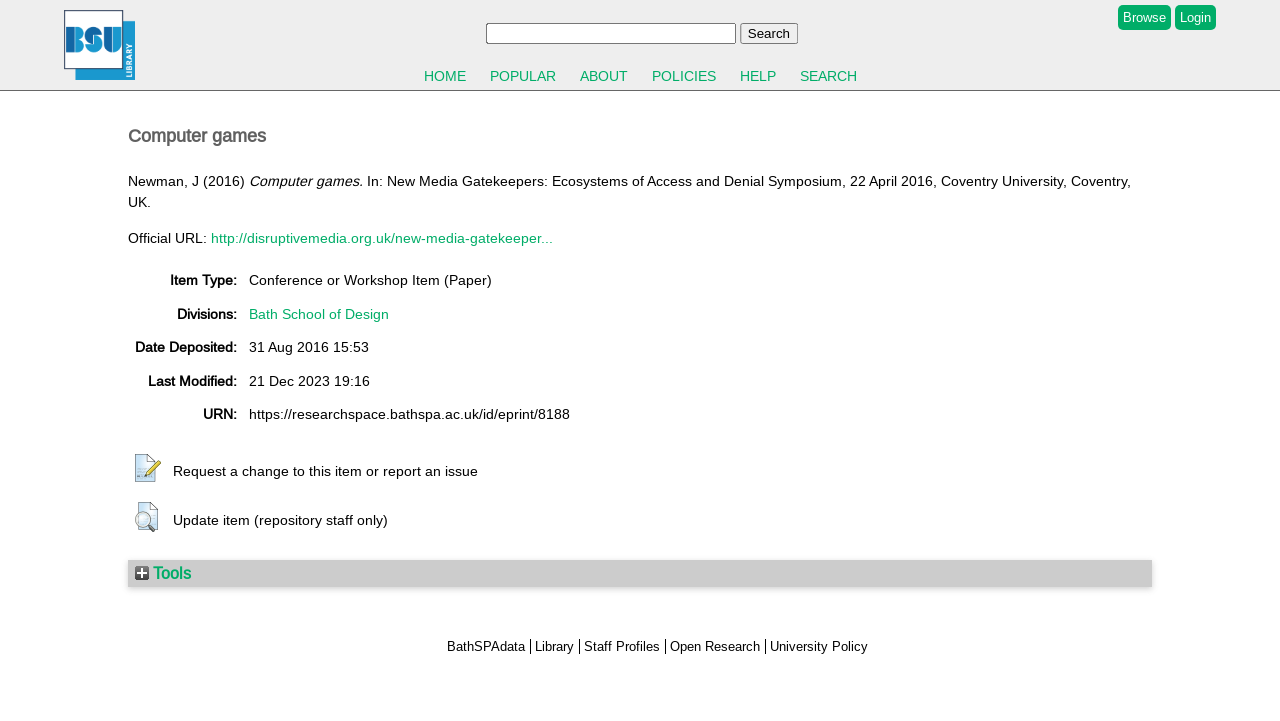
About (604, 76)
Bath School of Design (319, 314)
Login (1195, 17)
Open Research (715, 646)
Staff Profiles (622, 646)
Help (758, 76)
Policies (684, 76)
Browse (1144, 17)
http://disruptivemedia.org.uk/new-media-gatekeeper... (382, 238)
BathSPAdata (486, 646)
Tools (163, 573)
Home (445, 76)
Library (554, 646)
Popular (523, 76)
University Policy (819, 646)
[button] (148, 469)
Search (828, 76)
